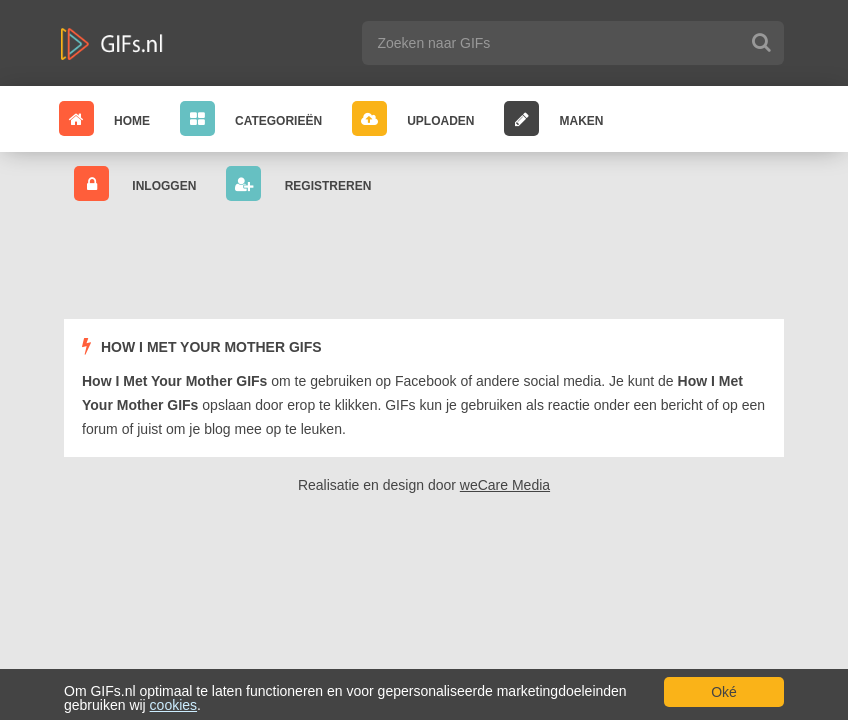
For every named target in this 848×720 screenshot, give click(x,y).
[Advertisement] (428, 261)
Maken (553, 118)
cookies (173, 705)
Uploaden (413, 118)
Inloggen (135, 183)
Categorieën (251, 118)
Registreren (298, 183)
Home (104, 118)
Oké (724, 692)
